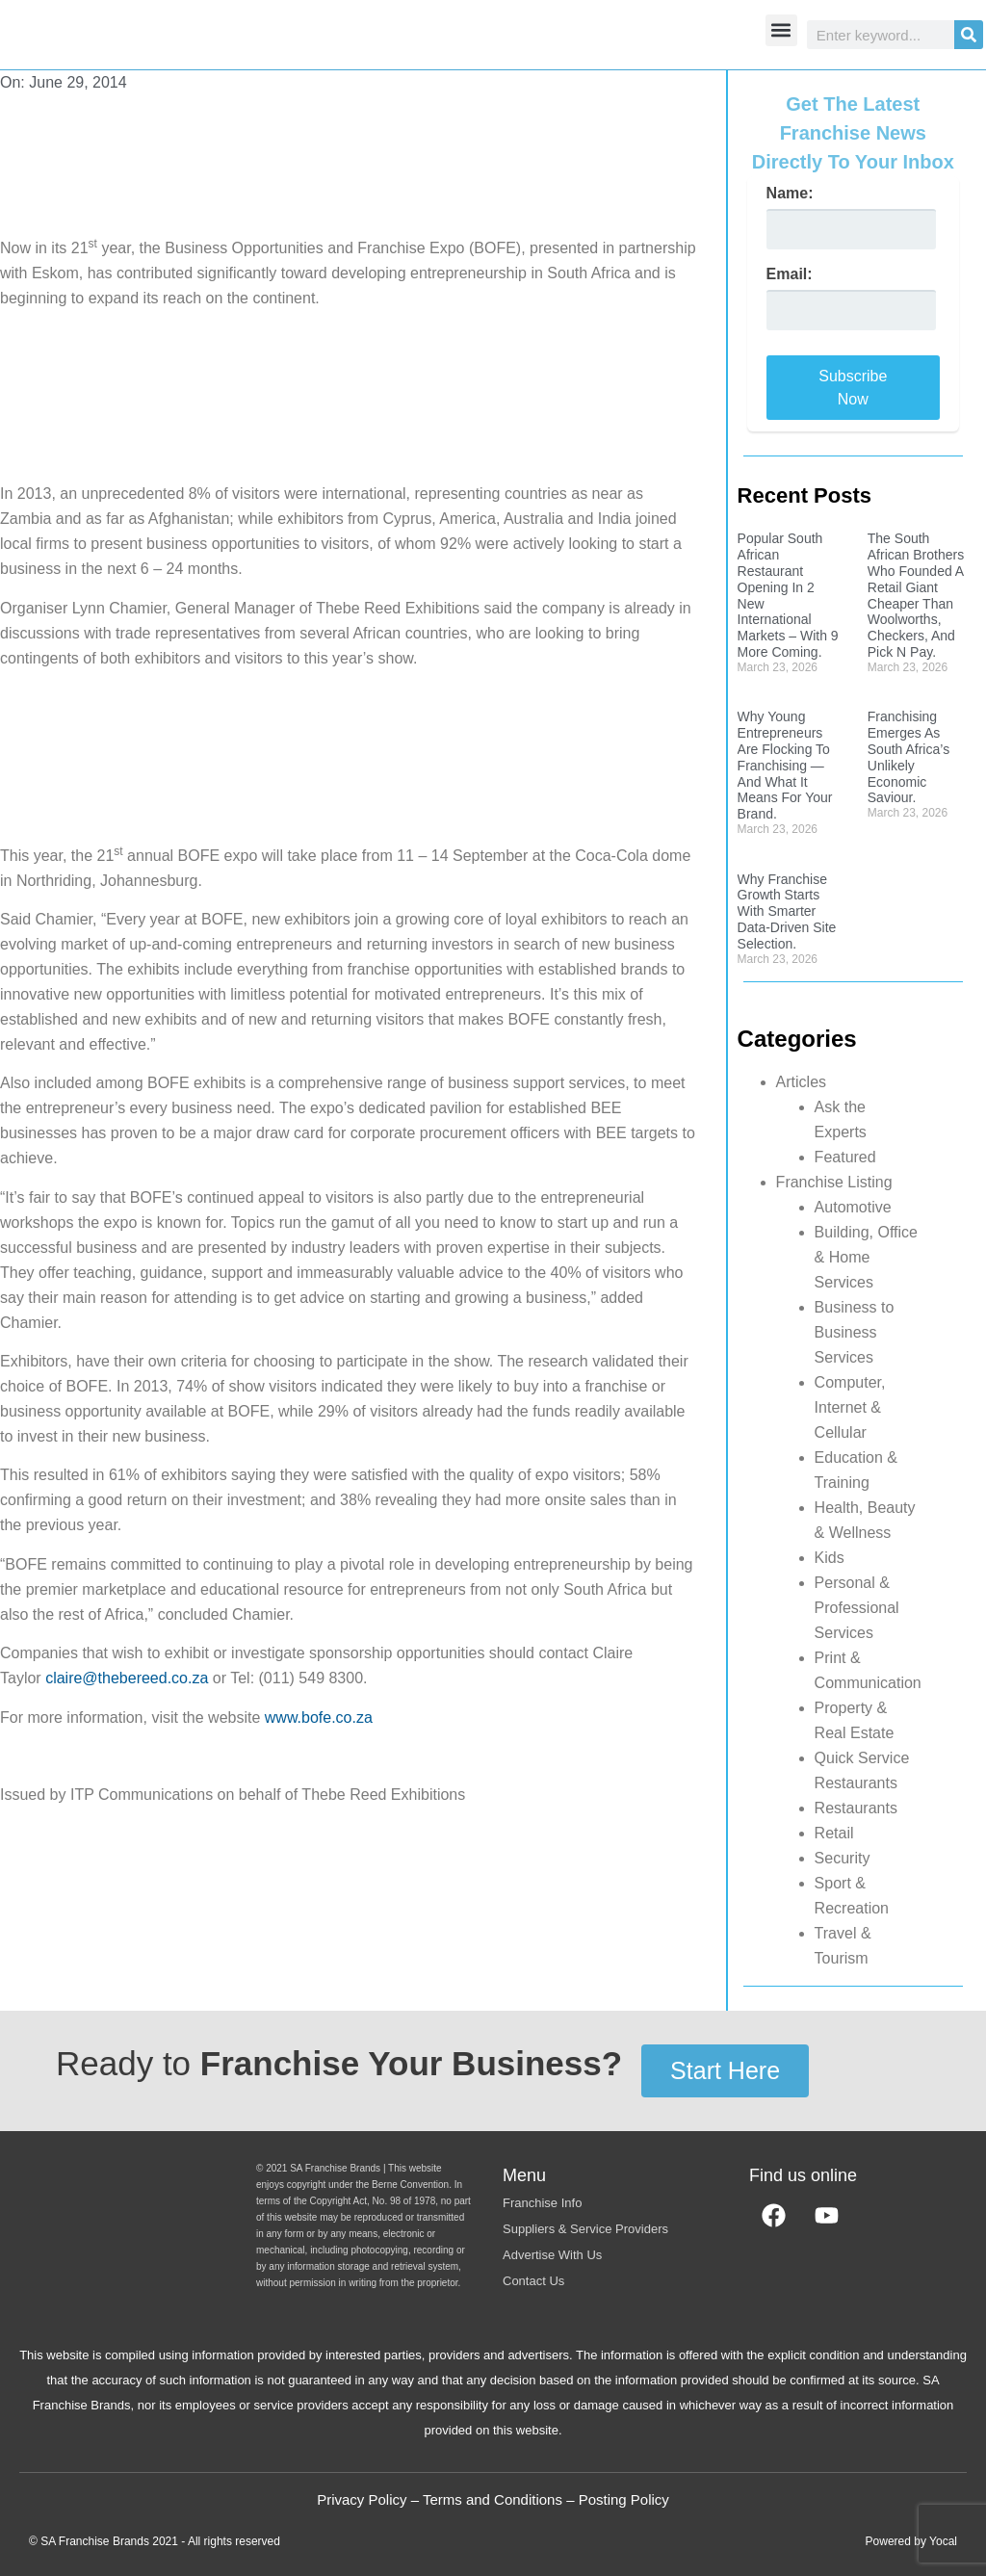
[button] (781, 30)
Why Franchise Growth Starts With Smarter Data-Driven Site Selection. (787, 911)
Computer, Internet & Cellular (850, 1407)
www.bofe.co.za (319, 1717)
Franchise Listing (834, 1182)
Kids (829, 1557)
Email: (789, 274)
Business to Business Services (855, 1332)
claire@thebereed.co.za (126, 1678)
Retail (834, 1833)
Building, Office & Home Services (866, 1257)
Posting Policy (624, 2499)
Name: (790, 193)
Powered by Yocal (911, 2541)
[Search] (968, 34)
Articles (801, 1082)
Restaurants (856, 1808)
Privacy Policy (361, 2499)
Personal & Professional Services (857, 1607)
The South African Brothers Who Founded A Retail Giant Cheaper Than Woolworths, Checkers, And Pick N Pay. (916, 595)
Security (842, 1858)
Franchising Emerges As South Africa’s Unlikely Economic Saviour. (908, 757)
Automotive (853, 1207)
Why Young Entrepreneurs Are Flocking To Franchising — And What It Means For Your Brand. (785, 765)
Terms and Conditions (492, 2499)
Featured (845, 1157)
